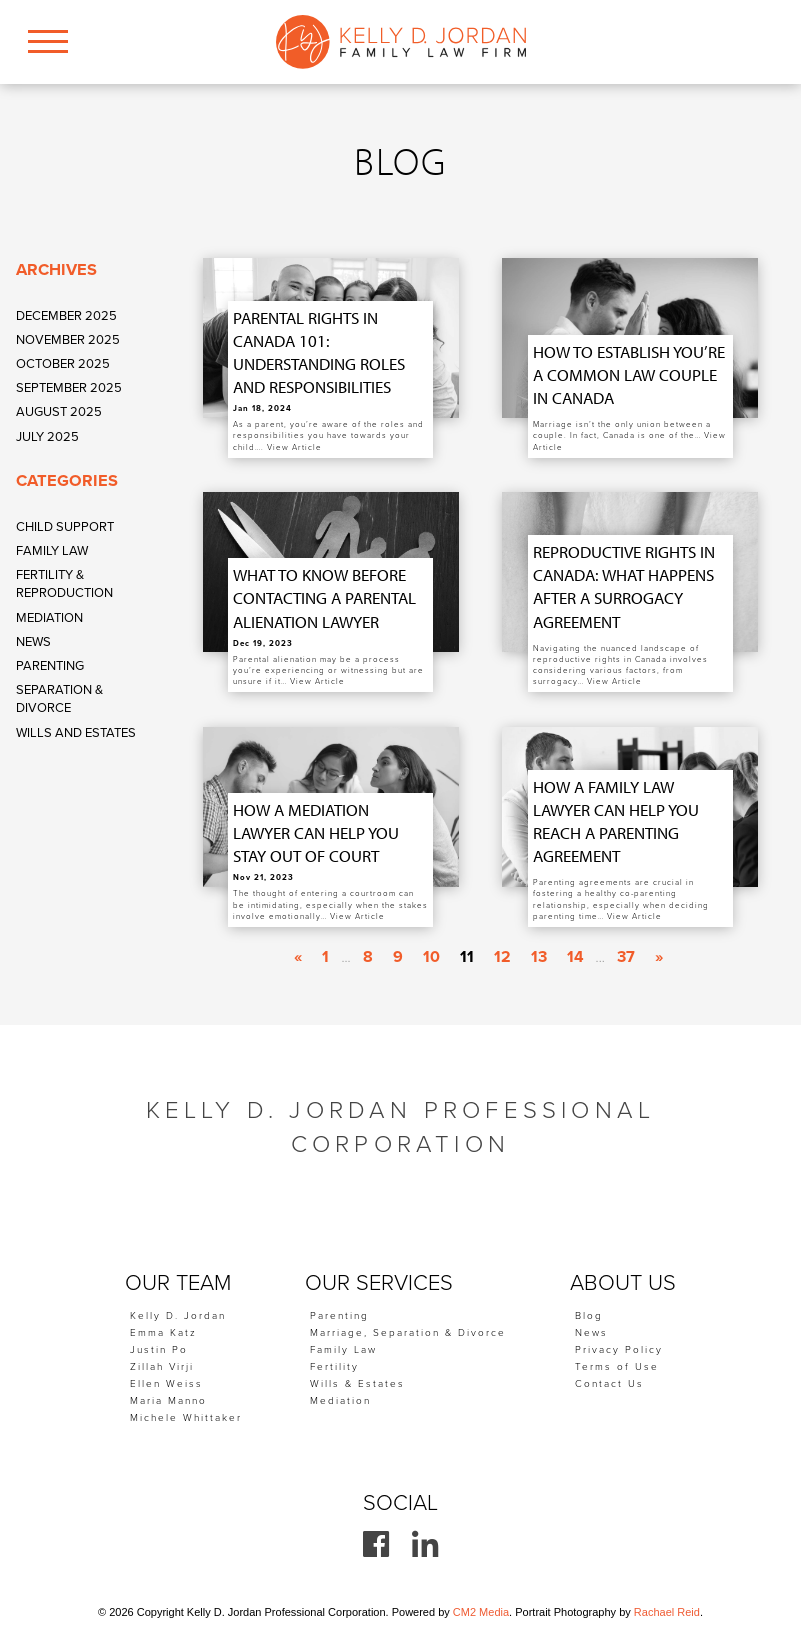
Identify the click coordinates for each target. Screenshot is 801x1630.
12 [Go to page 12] (502, 957)
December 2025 (66, 316)
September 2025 (69, 388)
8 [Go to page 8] (368, 957)
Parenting (50, 666)
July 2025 (47, 437)
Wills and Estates (76, 733)
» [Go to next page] (659, 957)
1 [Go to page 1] (325, 957)
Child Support (65, 527)
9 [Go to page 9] (398, 957)
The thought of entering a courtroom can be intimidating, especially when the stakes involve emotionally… (330, 904)
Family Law (52, 551)
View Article (294, 447)
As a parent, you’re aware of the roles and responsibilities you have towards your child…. (328, 435)
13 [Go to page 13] (539, 957)
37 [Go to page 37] (626, 957)
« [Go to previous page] (298, 957)
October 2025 (63, 364)
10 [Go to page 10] (431, 957)
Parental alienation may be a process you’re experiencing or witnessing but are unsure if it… (328, 670)
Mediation (49, 618)
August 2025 (59, 412)
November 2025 (68, 340)
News (33, 642)
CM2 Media (481, 1612)
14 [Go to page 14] (575, 957)
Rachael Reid (667, 1612)
